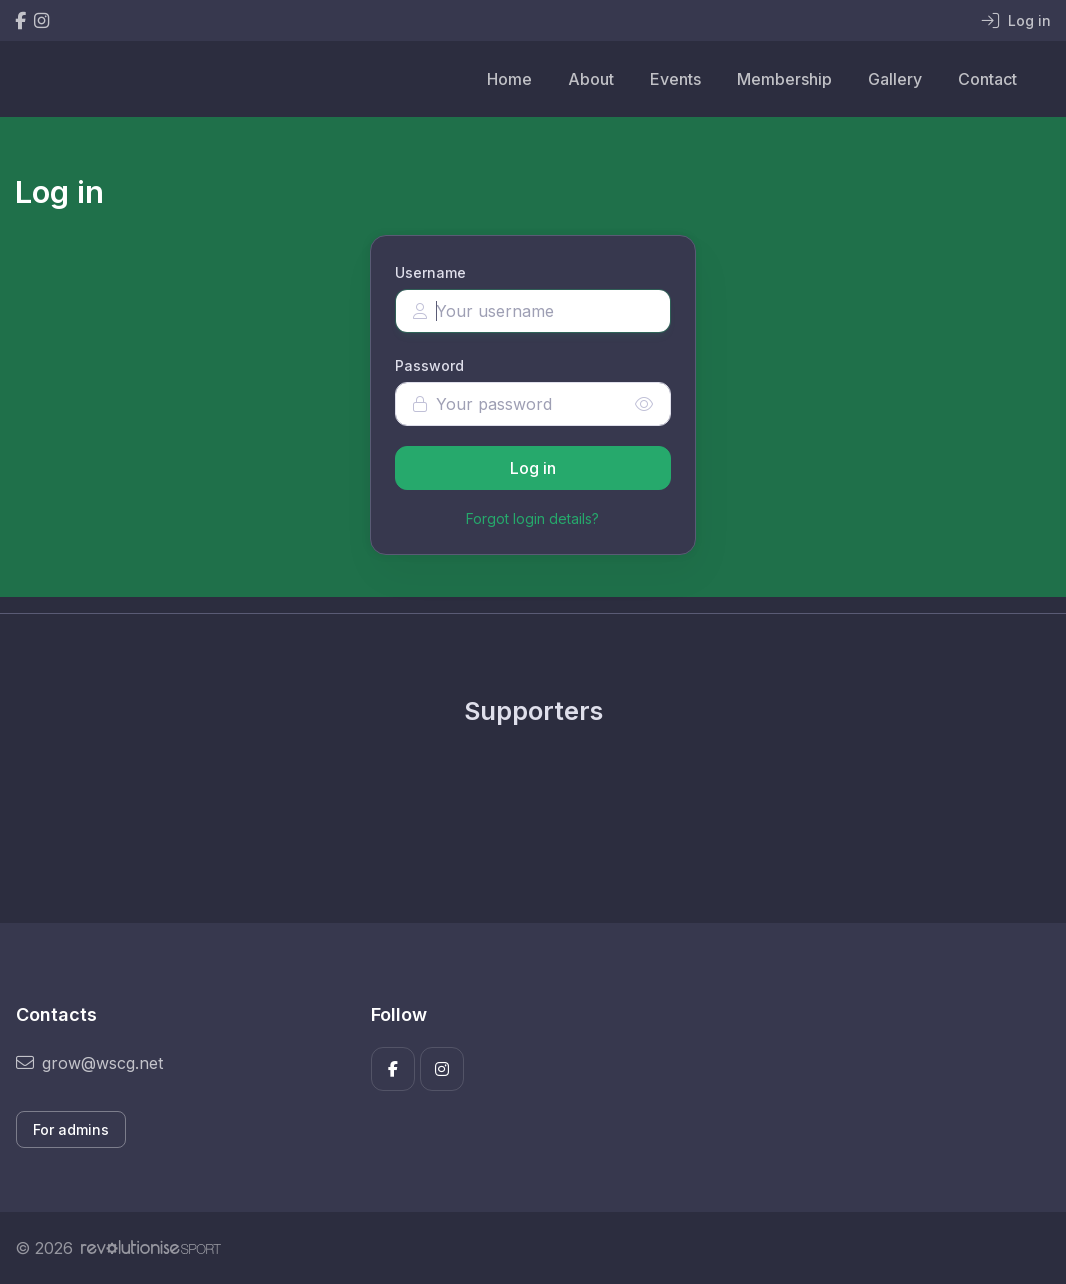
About (591, 79)
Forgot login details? (532, 518)
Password (429, 365)
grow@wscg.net (89, 1063)
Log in (533, 468)
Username (430, 272)
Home (509, 79)
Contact (987, 79)
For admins (71, 1129)
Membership (784, 79)
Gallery (895, 79)
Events (675, 79)
